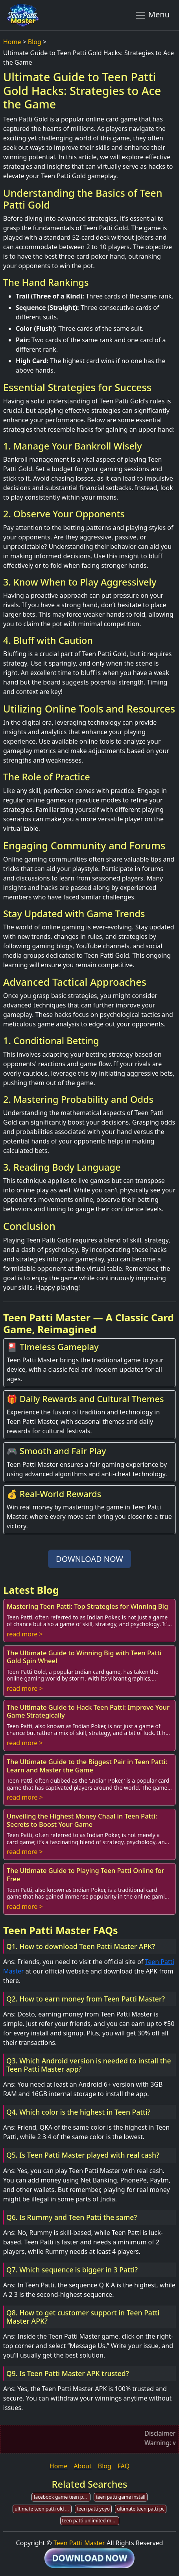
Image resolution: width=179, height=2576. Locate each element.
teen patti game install (120, 2497)
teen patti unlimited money (90, 2520)
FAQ (123, 2466)
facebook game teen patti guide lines (61, 2497)
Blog (34, 41)
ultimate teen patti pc (140, 2508)
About (82, 2466)
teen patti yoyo (93, 2508)
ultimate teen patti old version (43, 2508)
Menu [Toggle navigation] (152, 15)
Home (12, 41)
